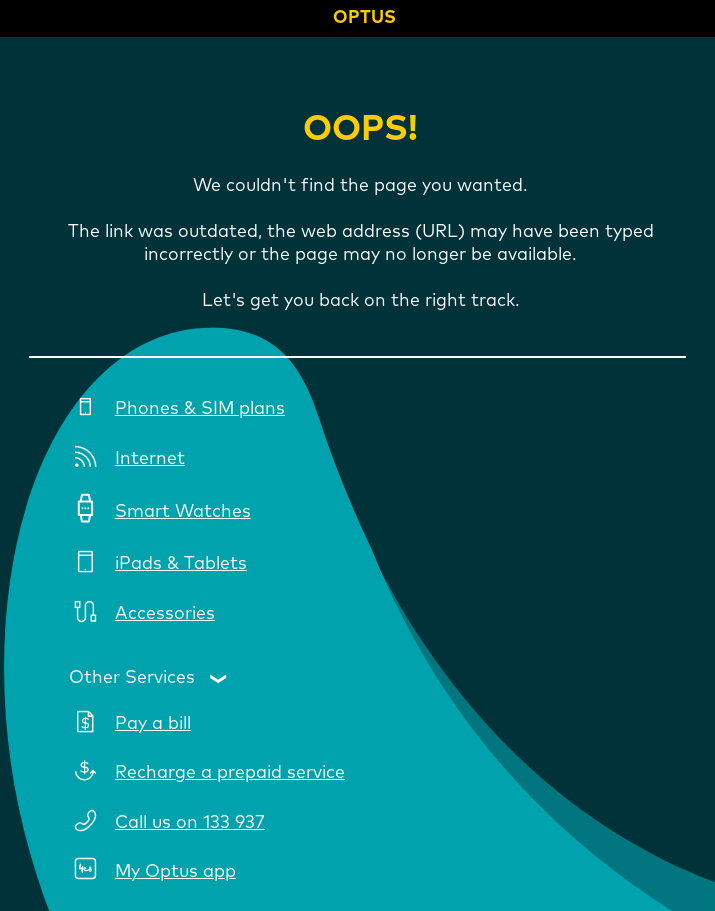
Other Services (132, 678)
